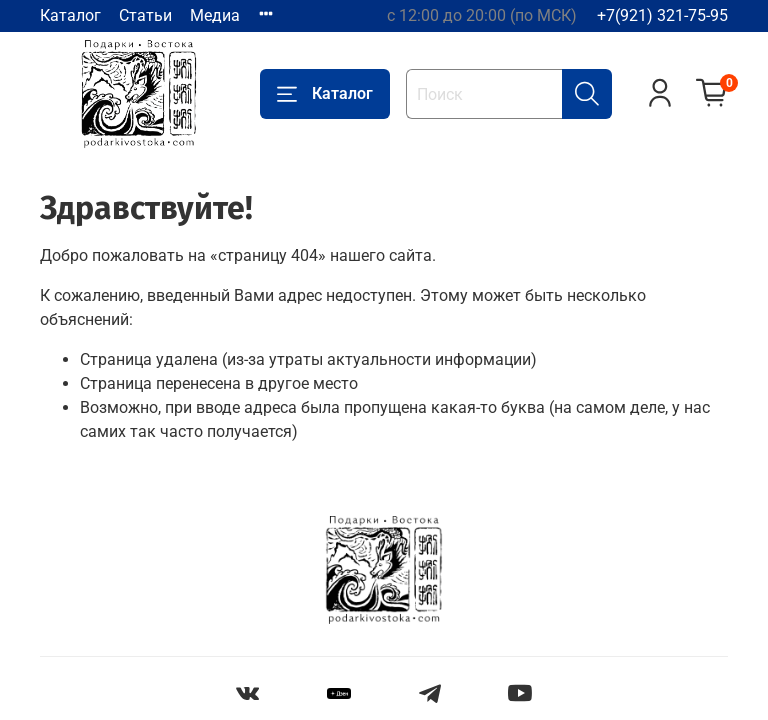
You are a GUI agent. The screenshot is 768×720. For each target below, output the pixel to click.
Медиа (215, 15)
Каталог (70, 15)
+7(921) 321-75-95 (662, 15)
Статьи (145, 15)
